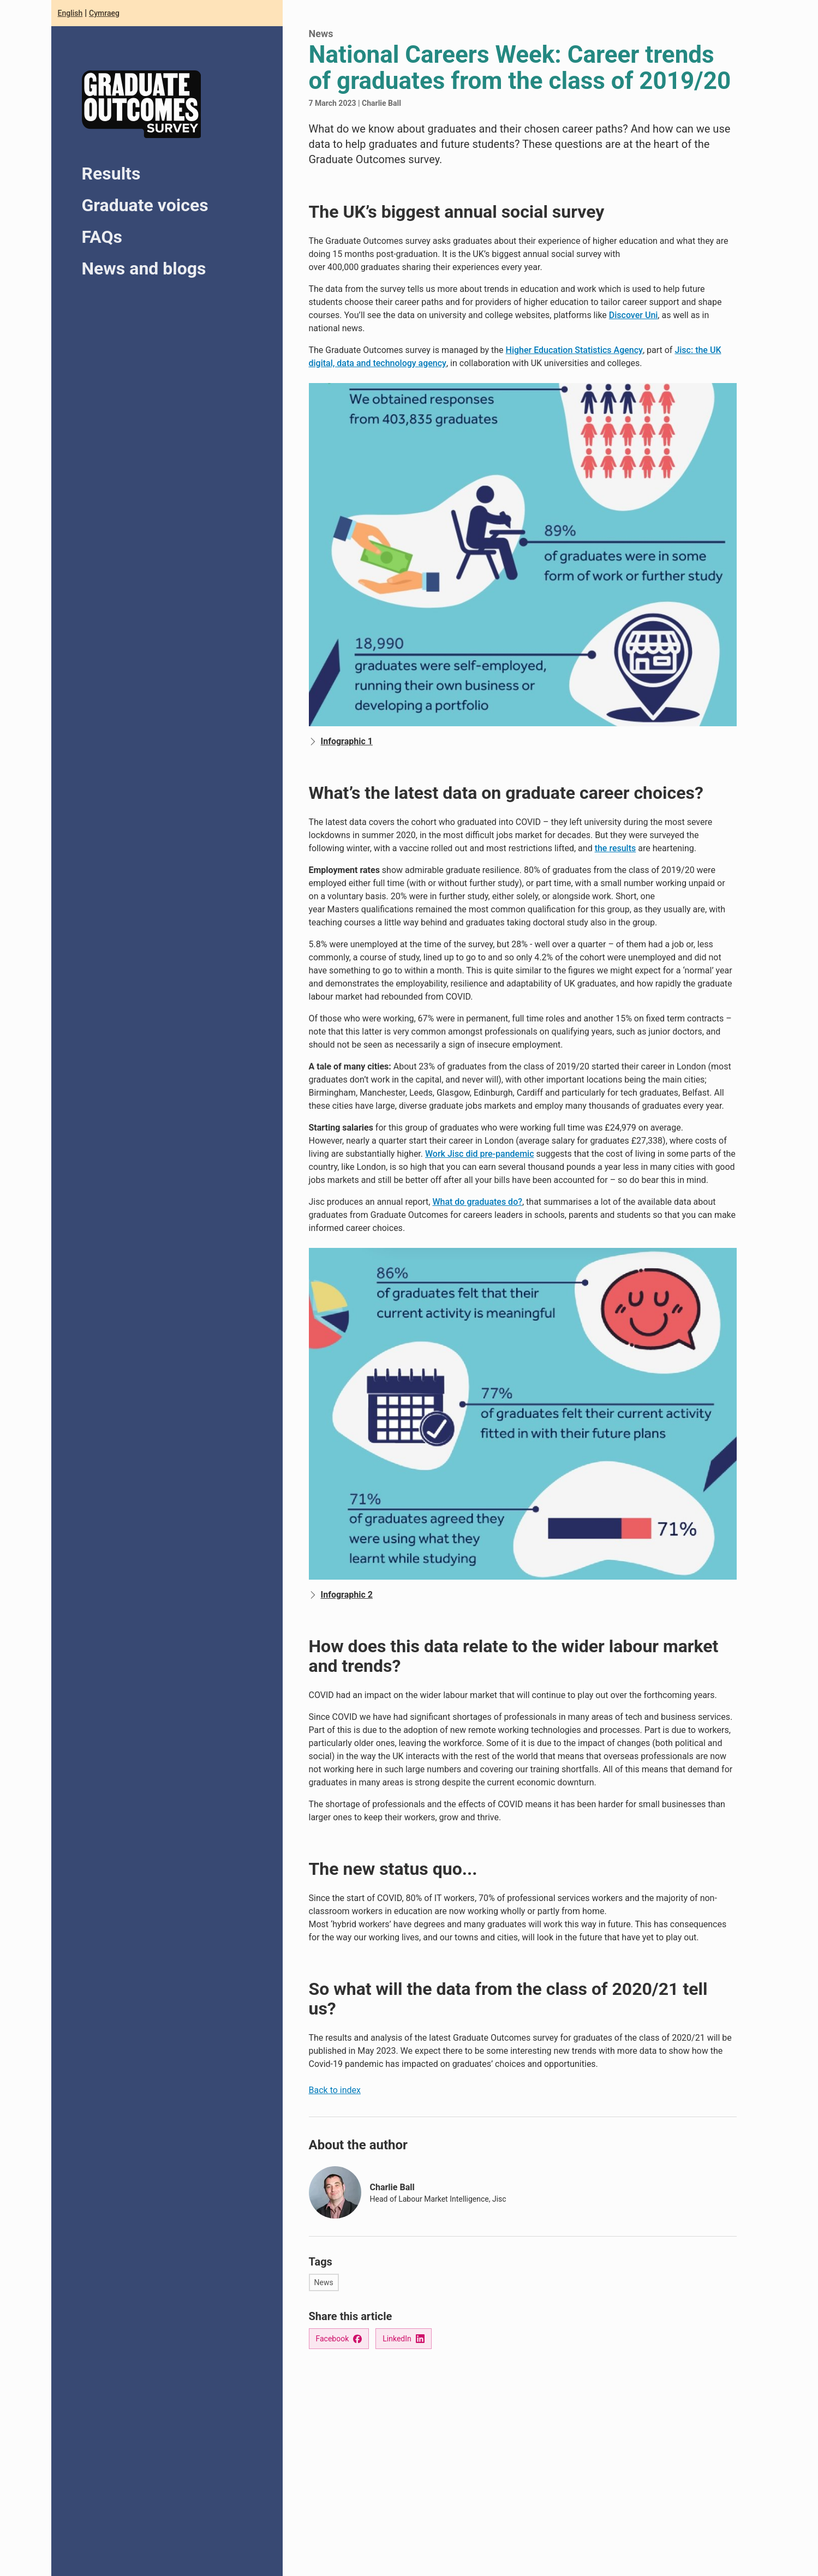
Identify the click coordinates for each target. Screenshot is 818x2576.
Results (111, 173)
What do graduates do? (477, 1202)
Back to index (335, 2090)
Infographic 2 (341, 1594)
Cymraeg (104, 13)
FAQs (102, 237)
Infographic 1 (341, 741)
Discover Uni (633, 315)
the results (615, 848)
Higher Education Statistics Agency (574, 350)
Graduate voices (145, 205)
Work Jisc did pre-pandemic (479, 1154)
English (70, 13)
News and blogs (144, 268)
